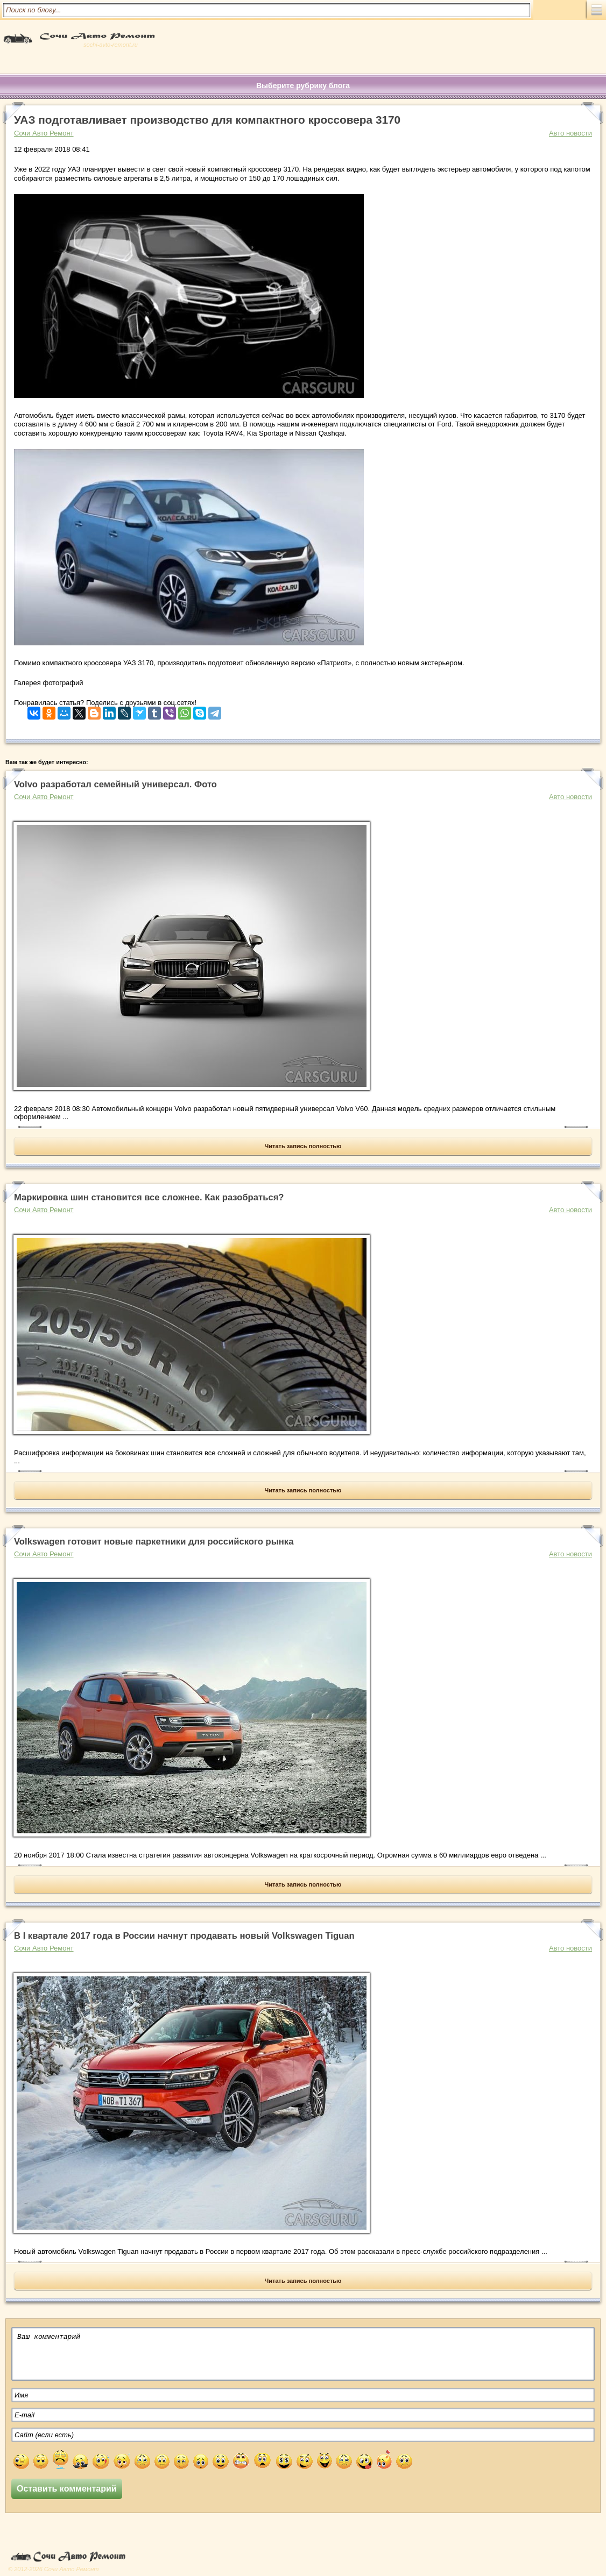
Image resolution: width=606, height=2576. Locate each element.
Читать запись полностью (303, 1146)
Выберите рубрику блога (303, 85)
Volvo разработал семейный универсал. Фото (115, 784)
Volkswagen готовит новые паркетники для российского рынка (153, 1541)
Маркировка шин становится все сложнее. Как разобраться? (149, 1197)
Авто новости (570, 133)
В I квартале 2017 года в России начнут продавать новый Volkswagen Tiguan (184, 1936)
